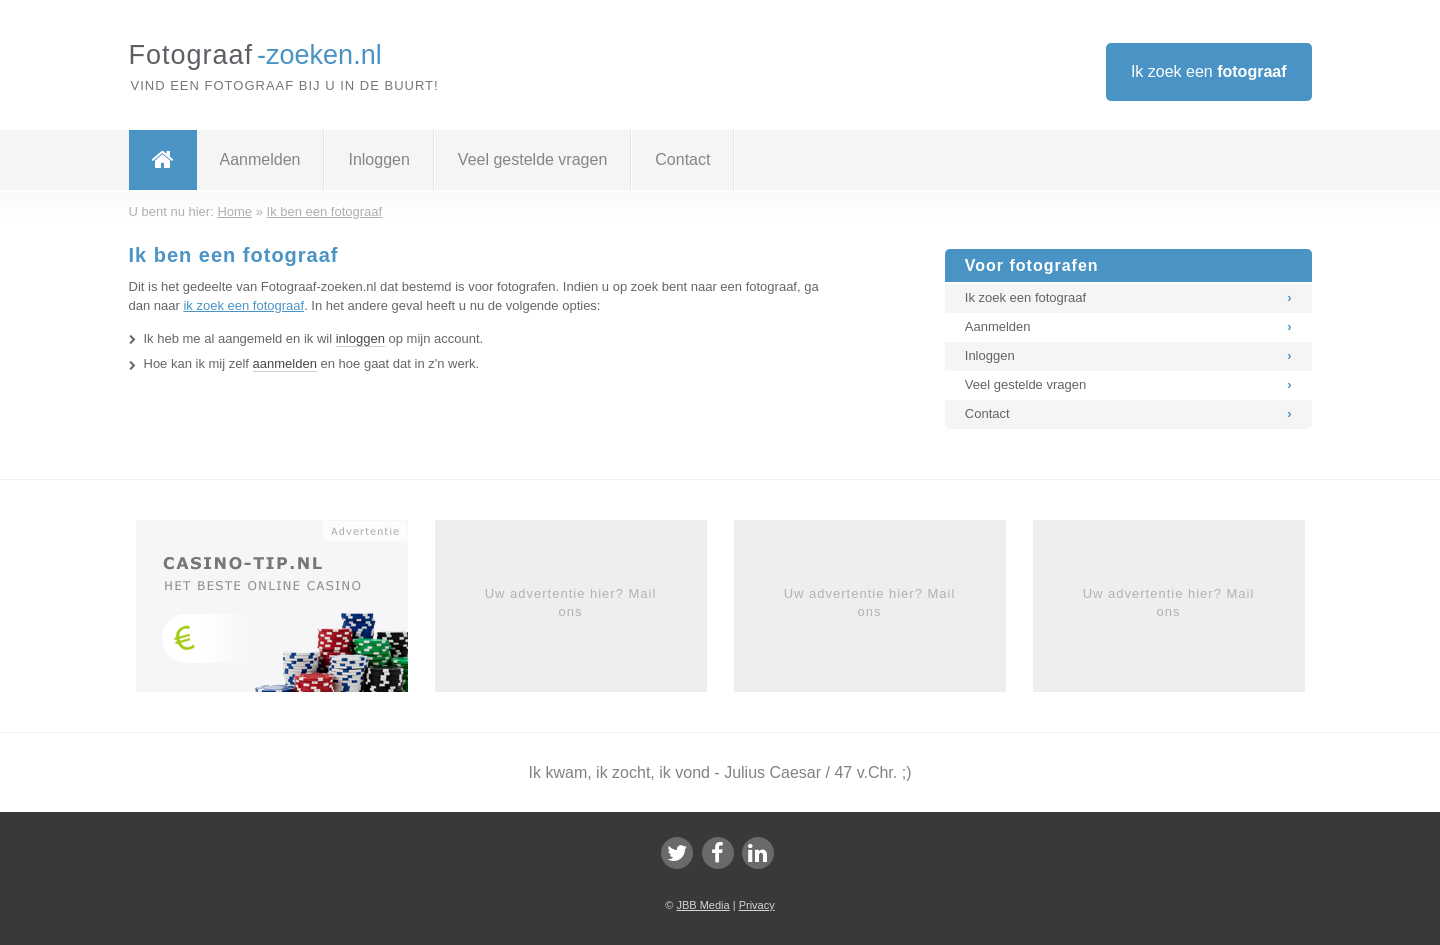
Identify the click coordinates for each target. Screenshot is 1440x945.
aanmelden (285, 363)
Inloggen (378, 159)
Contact (682, 159)
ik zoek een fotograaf (243, 305)
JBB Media (702, 905)
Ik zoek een (1209, 71)
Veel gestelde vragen (532, 159)
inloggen (360, 338)
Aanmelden (260, 159)
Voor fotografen (1032, 265)
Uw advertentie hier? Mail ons (571, 602)
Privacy (757, 905)
